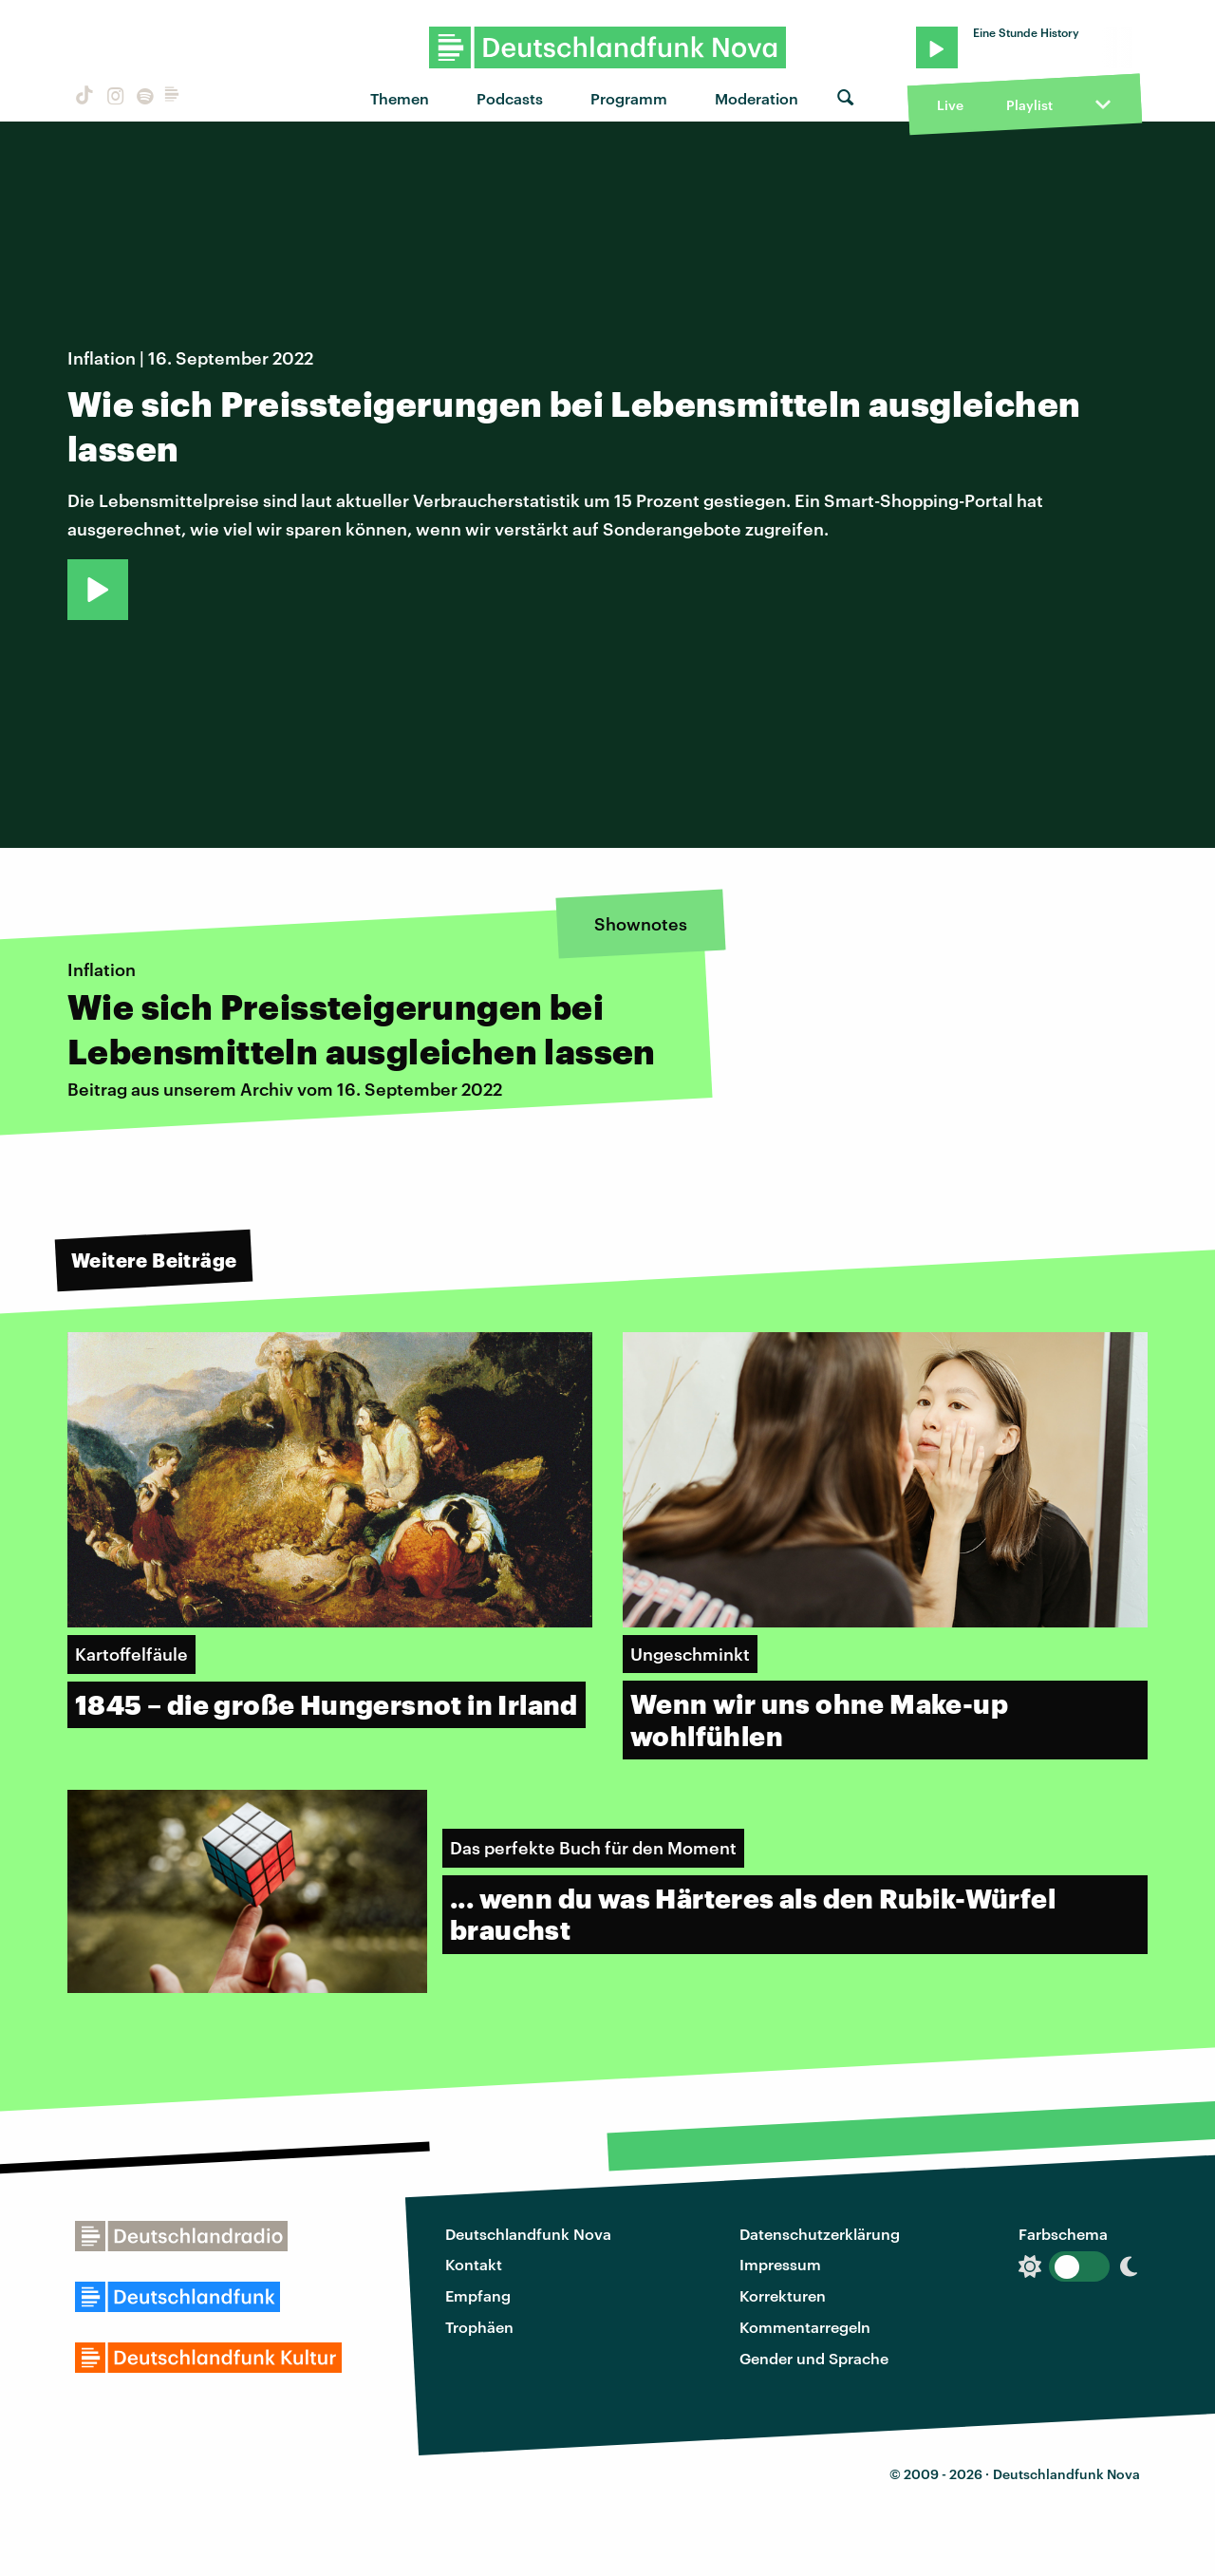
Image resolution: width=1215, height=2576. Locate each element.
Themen (399, 98)
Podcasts (510, 98)
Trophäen (479, 2327)
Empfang (478, 2295)
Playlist (1029, 105)
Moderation (756, 98)
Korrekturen (782, 2295)
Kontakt (473, 2264)
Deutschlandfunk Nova (528, 2234)
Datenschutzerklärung (819, 2234)
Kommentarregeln (804, 2327)
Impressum (780, 2264)
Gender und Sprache (813, 2358)
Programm (628, 98)
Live (950, 105)
